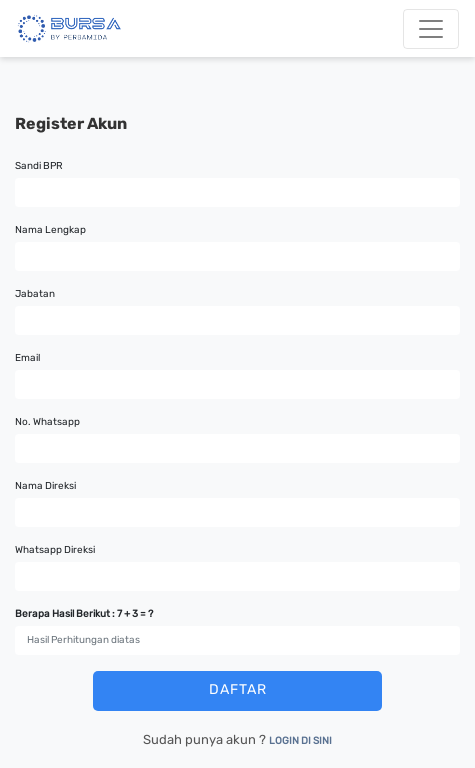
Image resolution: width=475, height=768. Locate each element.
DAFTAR (238, 689)
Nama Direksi (45, 486)
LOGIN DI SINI (300, 741)
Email (27, 358)
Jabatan (35, 294)
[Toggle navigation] (431, 29)
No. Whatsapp (47, 422)
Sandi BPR (39, 166)
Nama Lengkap (50, 230)
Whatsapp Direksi (55, 550)
